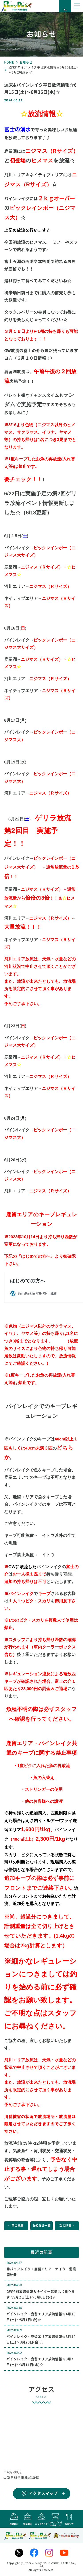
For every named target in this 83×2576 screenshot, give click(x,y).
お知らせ (26, 62)
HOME (9, 62)
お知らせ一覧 (42, 2225)
